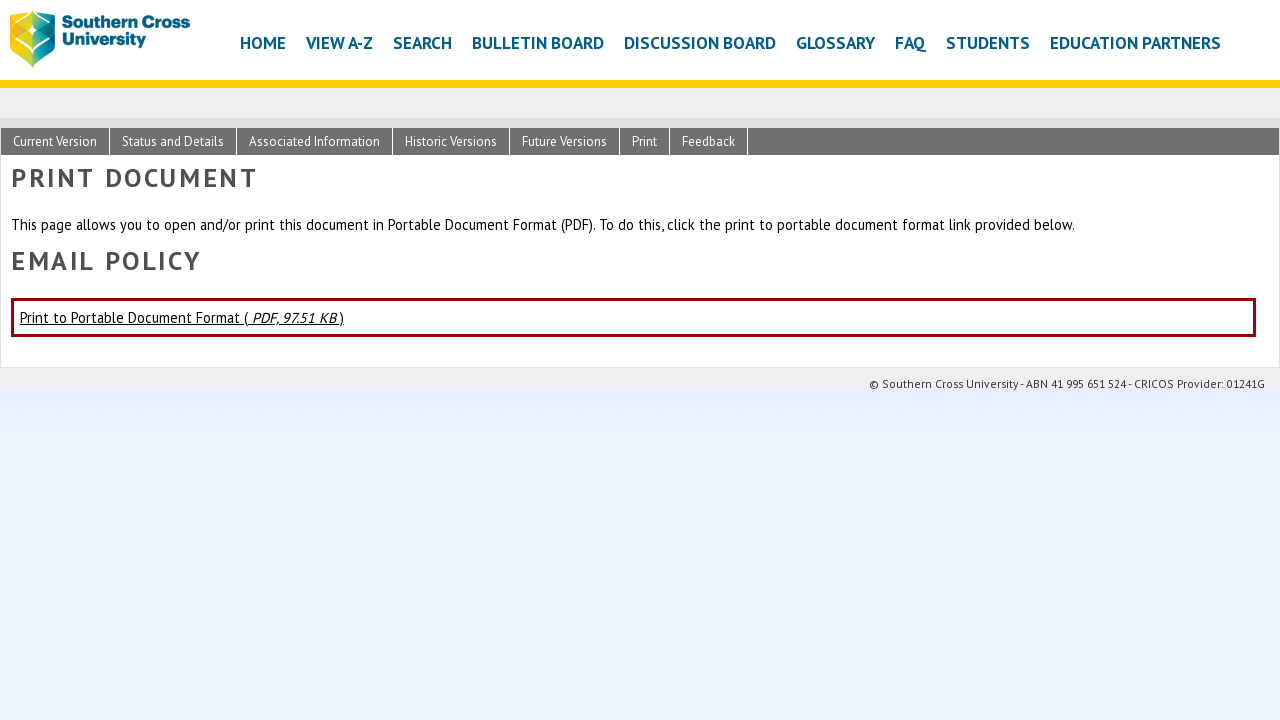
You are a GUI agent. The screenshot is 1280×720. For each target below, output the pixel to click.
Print (644, 141)
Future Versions (564, 141)
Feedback (708, 141)
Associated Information (314, 141)
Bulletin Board (538, 42)
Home (263, 42)
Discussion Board (700, 42)
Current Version (55, 141)
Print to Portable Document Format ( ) (182, 317)
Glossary (835, 42)
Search (422, 42)
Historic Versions (451, 141)
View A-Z (339, 42)
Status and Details (173, 141)
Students (988, 42)
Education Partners (1135, 42)
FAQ (910, 42)
